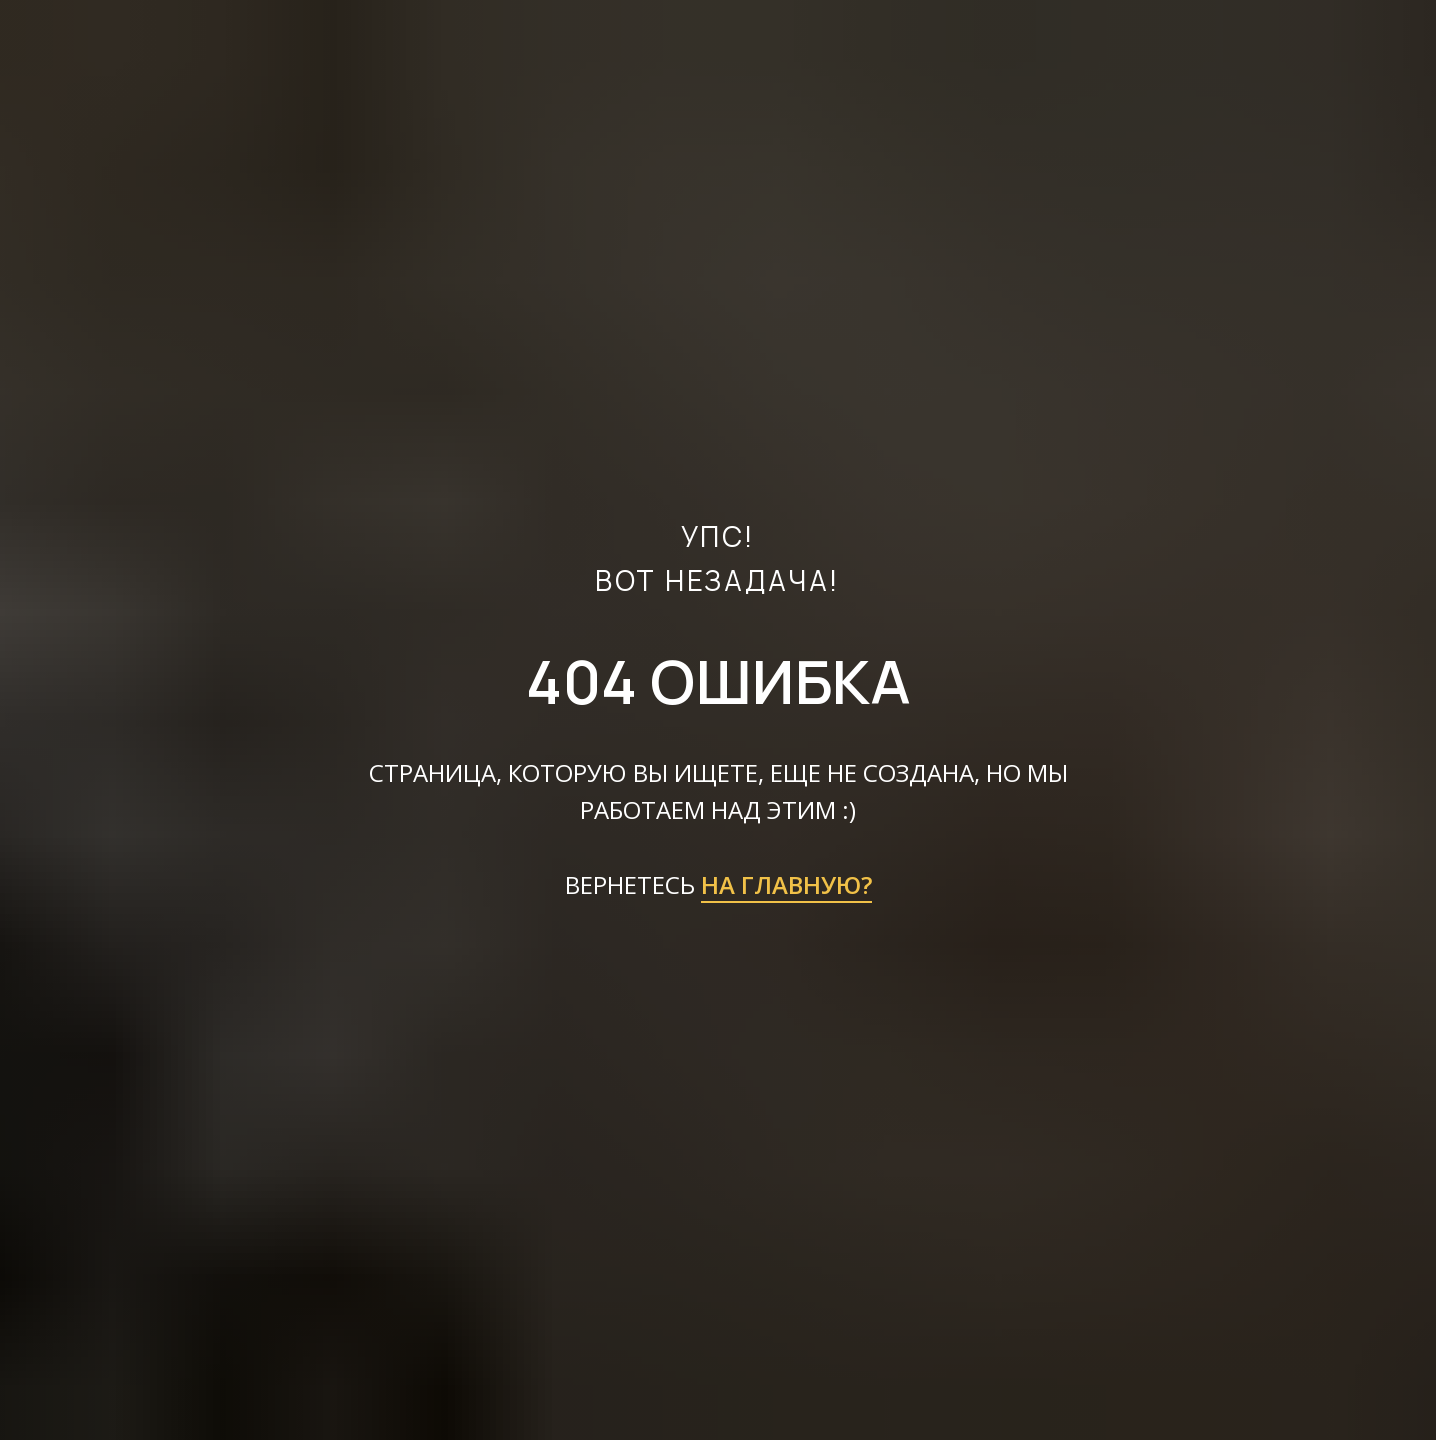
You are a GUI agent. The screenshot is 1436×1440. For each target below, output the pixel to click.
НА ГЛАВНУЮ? (786, 884)
